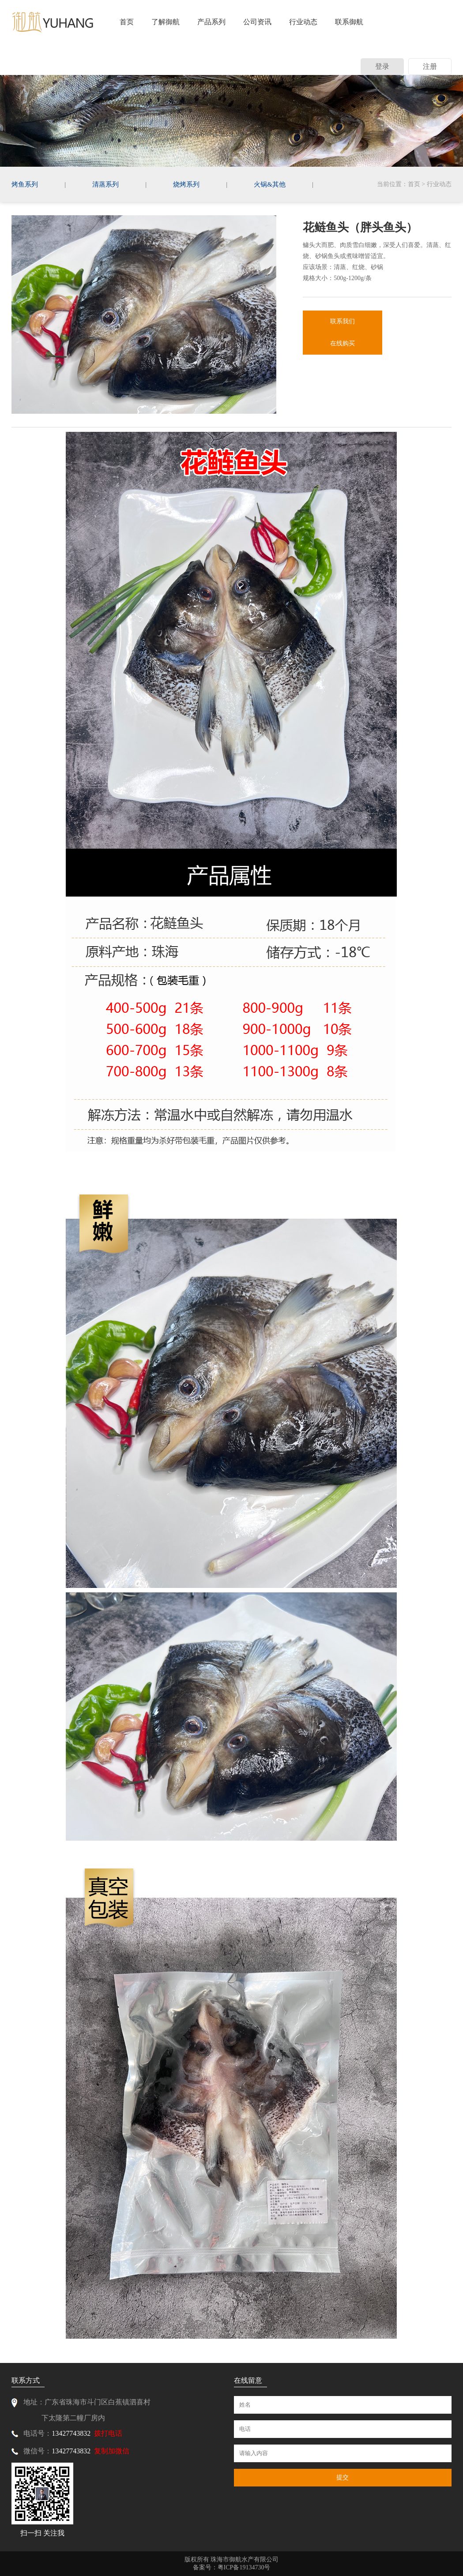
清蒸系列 (105, 184)
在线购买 (342, 343)
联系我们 (342, 321)
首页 (127, 22)
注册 (430, 66)
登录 (382, 66)
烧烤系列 (186, 184)
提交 (342, 2477)
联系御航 (349, 22)
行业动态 (303, 22)
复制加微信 (111, 2451)
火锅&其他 (270, 184)
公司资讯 (257, 22)
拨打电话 (108, 2433)
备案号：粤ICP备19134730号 (232, 2567)
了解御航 (165, 22)
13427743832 (71, 2433)
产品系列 (211, 22)
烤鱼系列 (24, 184)
